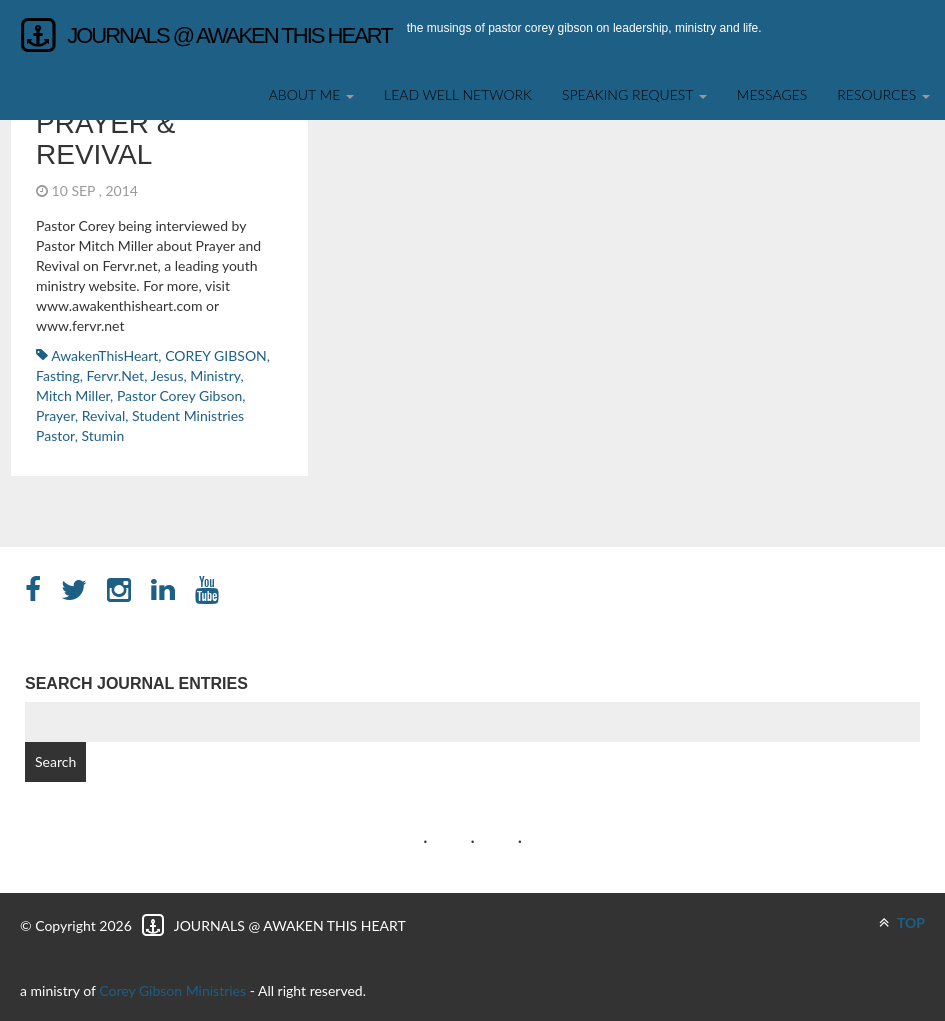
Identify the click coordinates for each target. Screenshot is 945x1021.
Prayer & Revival (106, 139)
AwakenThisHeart (104, 355)
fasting (58, 375)
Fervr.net (115, 375)
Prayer (55, 415)
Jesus (167, 375)
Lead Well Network (458, 94)
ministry (215, 375)
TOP (902, 922)
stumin (102, 435)
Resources (883, 94)
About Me (311, 94)
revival (103, 415)
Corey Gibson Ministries (172, 990)
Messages (772, 94)
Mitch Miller (73, 395)
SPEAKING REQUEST (634, 94)
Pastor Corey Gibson (179, 395)
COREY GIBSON (216, 355)
